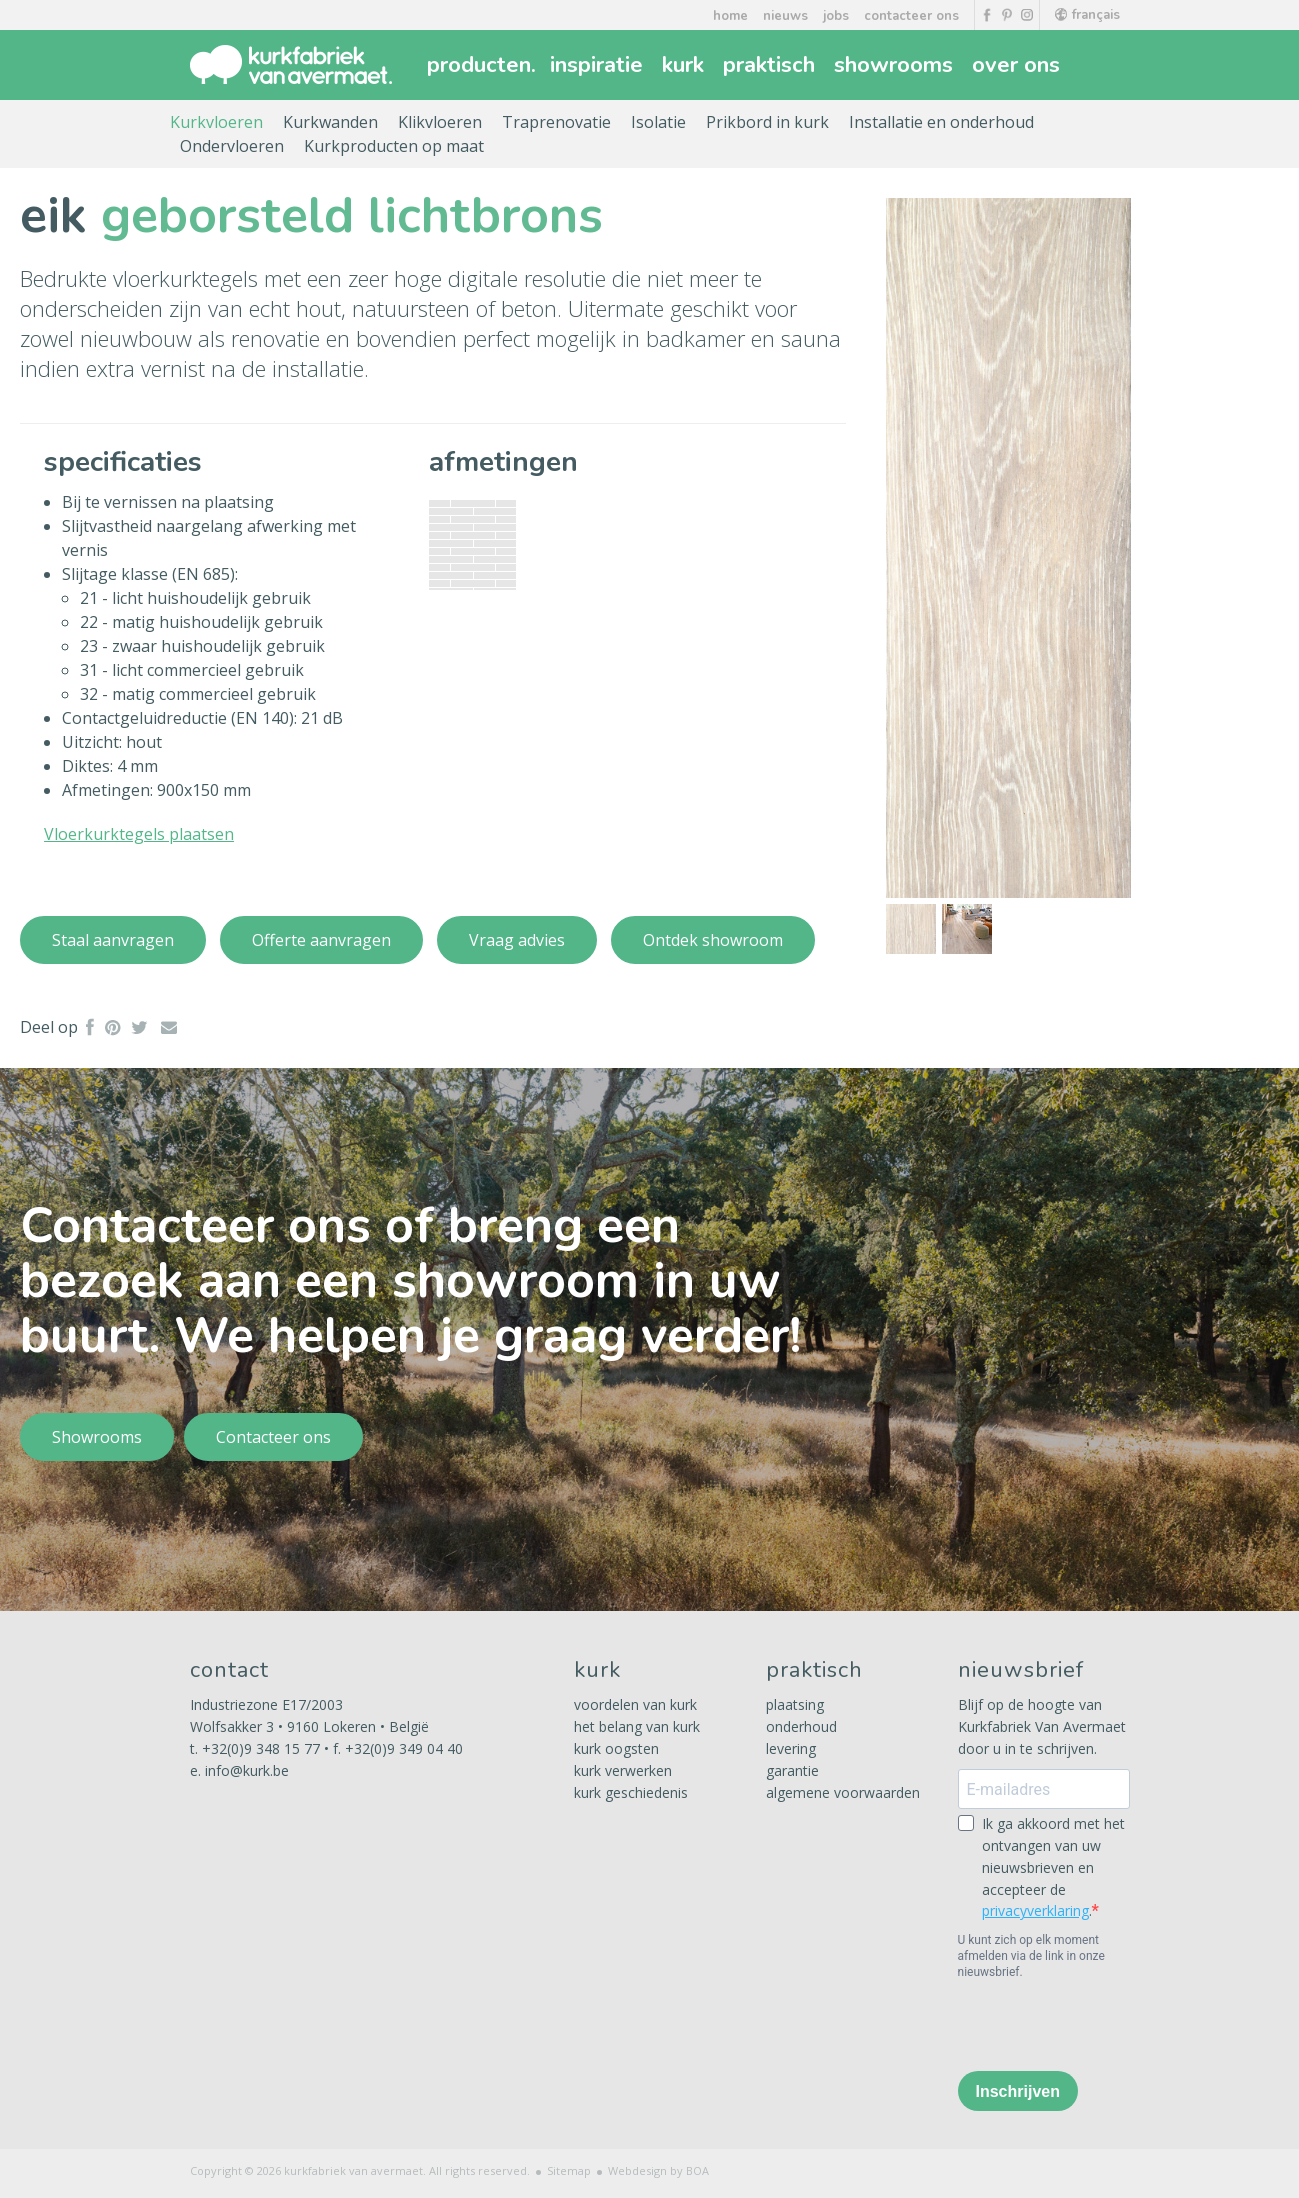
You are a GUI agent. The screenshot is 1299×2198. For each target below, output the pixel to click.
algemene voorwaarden (843, 1792)
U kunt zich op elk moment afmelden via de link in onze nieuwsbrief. (1031, 1955)
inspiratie (599, 65)
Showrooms (97, 1437)
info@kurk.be (247, 1770)
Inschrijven (1018, 2091)
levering (791, 1748)
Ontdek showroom (713, 940)
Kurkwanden (330, 122)
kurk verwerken (623, 1770)
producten (481, 65)
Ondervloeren (232, 146)
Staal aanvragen (113, 940)
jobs (836, 16)
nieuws (785, 16)
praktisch (771, 65)
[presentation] (1110, 2024)
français (1087, 15)
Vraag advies (517, 940)
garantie (792, 1770)
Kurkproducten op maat (394, 146)
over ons (1018, 65)
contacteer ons (911, 16)
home (730, 16)
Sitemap (569, 2170)
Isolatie (658, 122)
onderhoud (801, 1726)
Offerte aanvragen (321, 940)
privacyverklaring (1035, 1910)
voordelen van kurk (635, 1704)
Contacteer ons (273, 1437)
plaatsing (795, 1704)
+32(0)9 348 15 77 (261, 1748)
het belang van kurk (637, 1726)
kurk (685, 65)
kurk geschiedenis (631, 1792)
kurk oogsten (616, 1748)
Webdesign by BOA (658, 2170)
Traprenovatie (556, 122)
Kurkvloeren (216, 122)
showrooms (896, 65)
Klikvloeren (440, 122)
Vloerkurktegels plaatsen (139, 834)
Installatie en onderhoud (941, 122)
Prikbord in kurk (767, 122)
